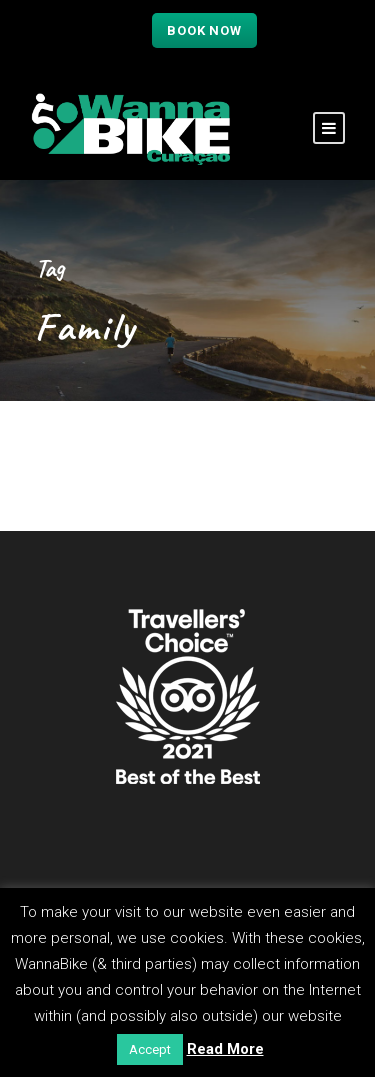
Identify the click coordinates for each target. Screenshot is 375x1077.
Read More (225, 1049)
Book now (204, 30)
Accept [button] (150, 1049)
